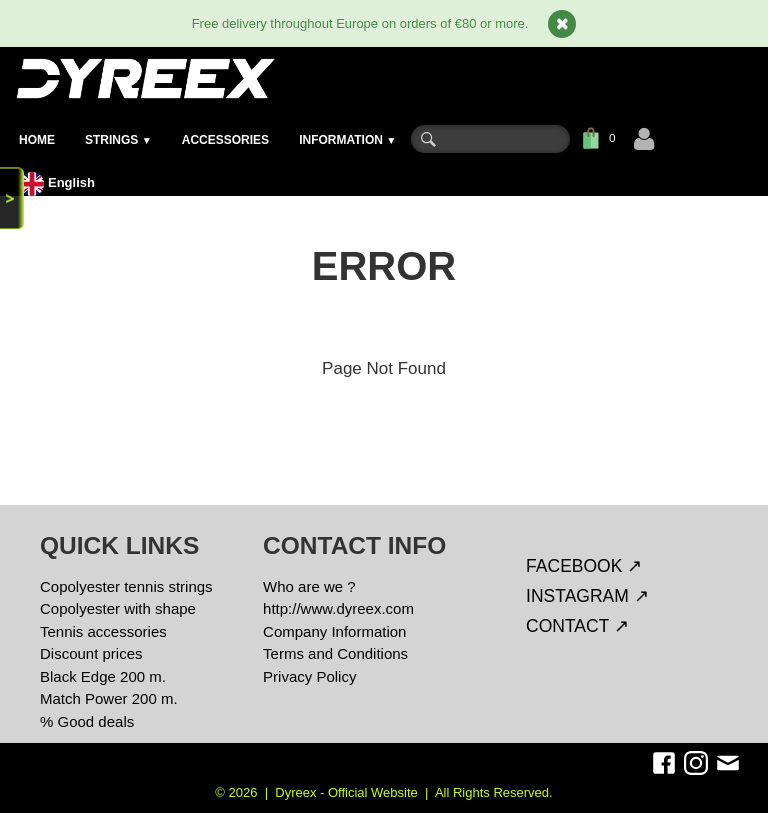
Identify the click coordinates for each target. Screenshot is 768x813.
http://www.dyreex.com (338, 608)
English (59, 182)
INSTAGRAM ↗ (587, 596)
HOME (37, 140)
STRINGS (118, 140)
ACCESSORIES (225, 140)
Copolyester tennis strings (126, 586)
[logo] (144, 78)
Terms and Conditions (335, 653)
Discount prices (91, 653)
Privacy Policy (309, 676)
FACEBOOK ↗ (584, 566)
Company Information (334, 631)
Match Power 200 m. (109, 698)
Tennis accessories (103, 631)
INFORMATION (347, 140)
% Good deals (87, 721)
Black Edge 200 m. (103, 676)
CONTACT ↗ (577, 626)
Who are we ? (309, 586)
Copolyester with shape (118, 608)
